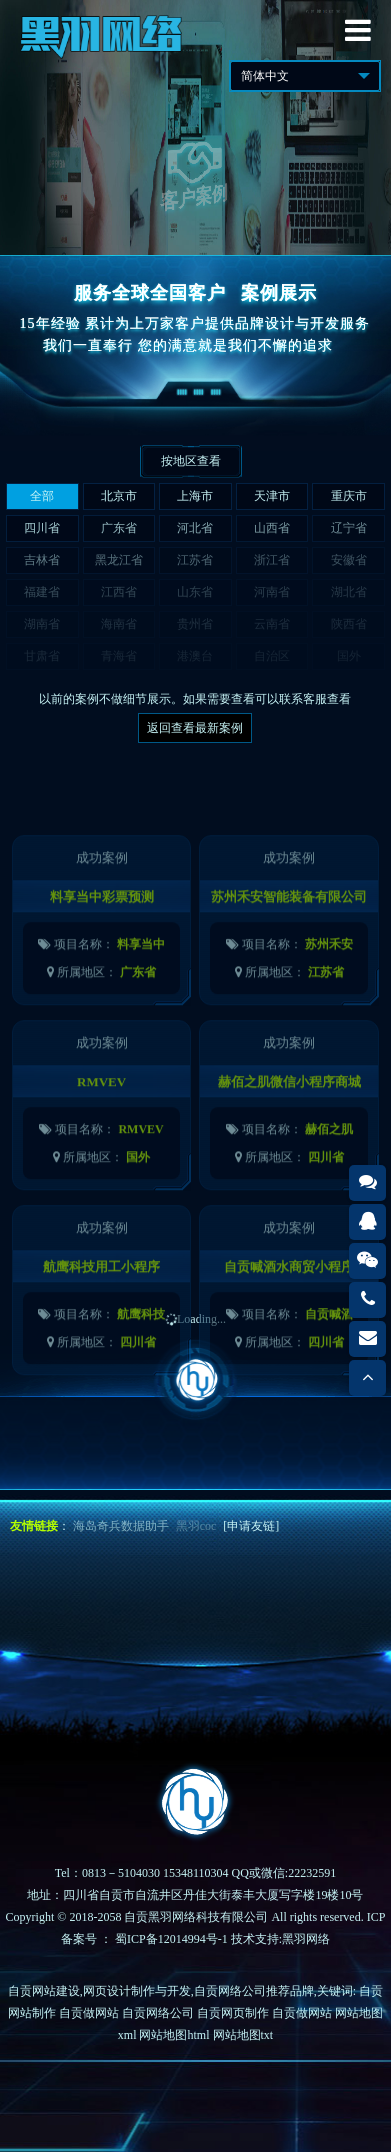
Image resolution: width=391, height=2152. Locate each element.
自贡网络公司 (158, 2013)
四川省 (42, 528)
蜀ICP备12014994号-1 (171, 1939)
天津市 (272, 496)
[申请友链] (251, 1526)
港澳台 (195, 656)
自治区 (272, 656)
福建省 (42, 592)
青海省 (119, 656)
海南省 (119, 624)
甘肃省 (42, 656)
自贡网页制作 (233, 2013)
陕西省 (349, 624)
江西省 (119, 592)
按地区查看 (191, 461)
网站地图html (174, 2035)
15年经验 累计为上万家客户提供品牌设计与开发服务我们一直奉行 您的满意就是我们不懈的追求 (196, 334)
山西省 (272, 528)
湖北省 (349, 592)
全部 (42, 496)
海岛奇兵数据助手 (121, 1526)
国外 (349, 656)
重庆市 (349, 496)
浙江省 (272, 560)
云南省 (272, 624)
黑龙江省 (119, 560)
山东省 (195, 592)
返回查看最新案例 (195, 728)
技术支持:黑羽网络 (280, 1939)
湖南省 (42, 624)
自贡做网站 (89, 2013)
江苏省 (195, 560)
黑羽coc (196, 1526)
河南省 (272, 592)
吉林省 (42, 560)
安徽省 (349, 560)
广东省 (119, 528)
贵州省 (195, 624)
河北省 (195, 528)
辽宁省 (349, 528)
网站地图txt (243, 2035)
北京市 (119, 496)
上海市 (195, 496)
